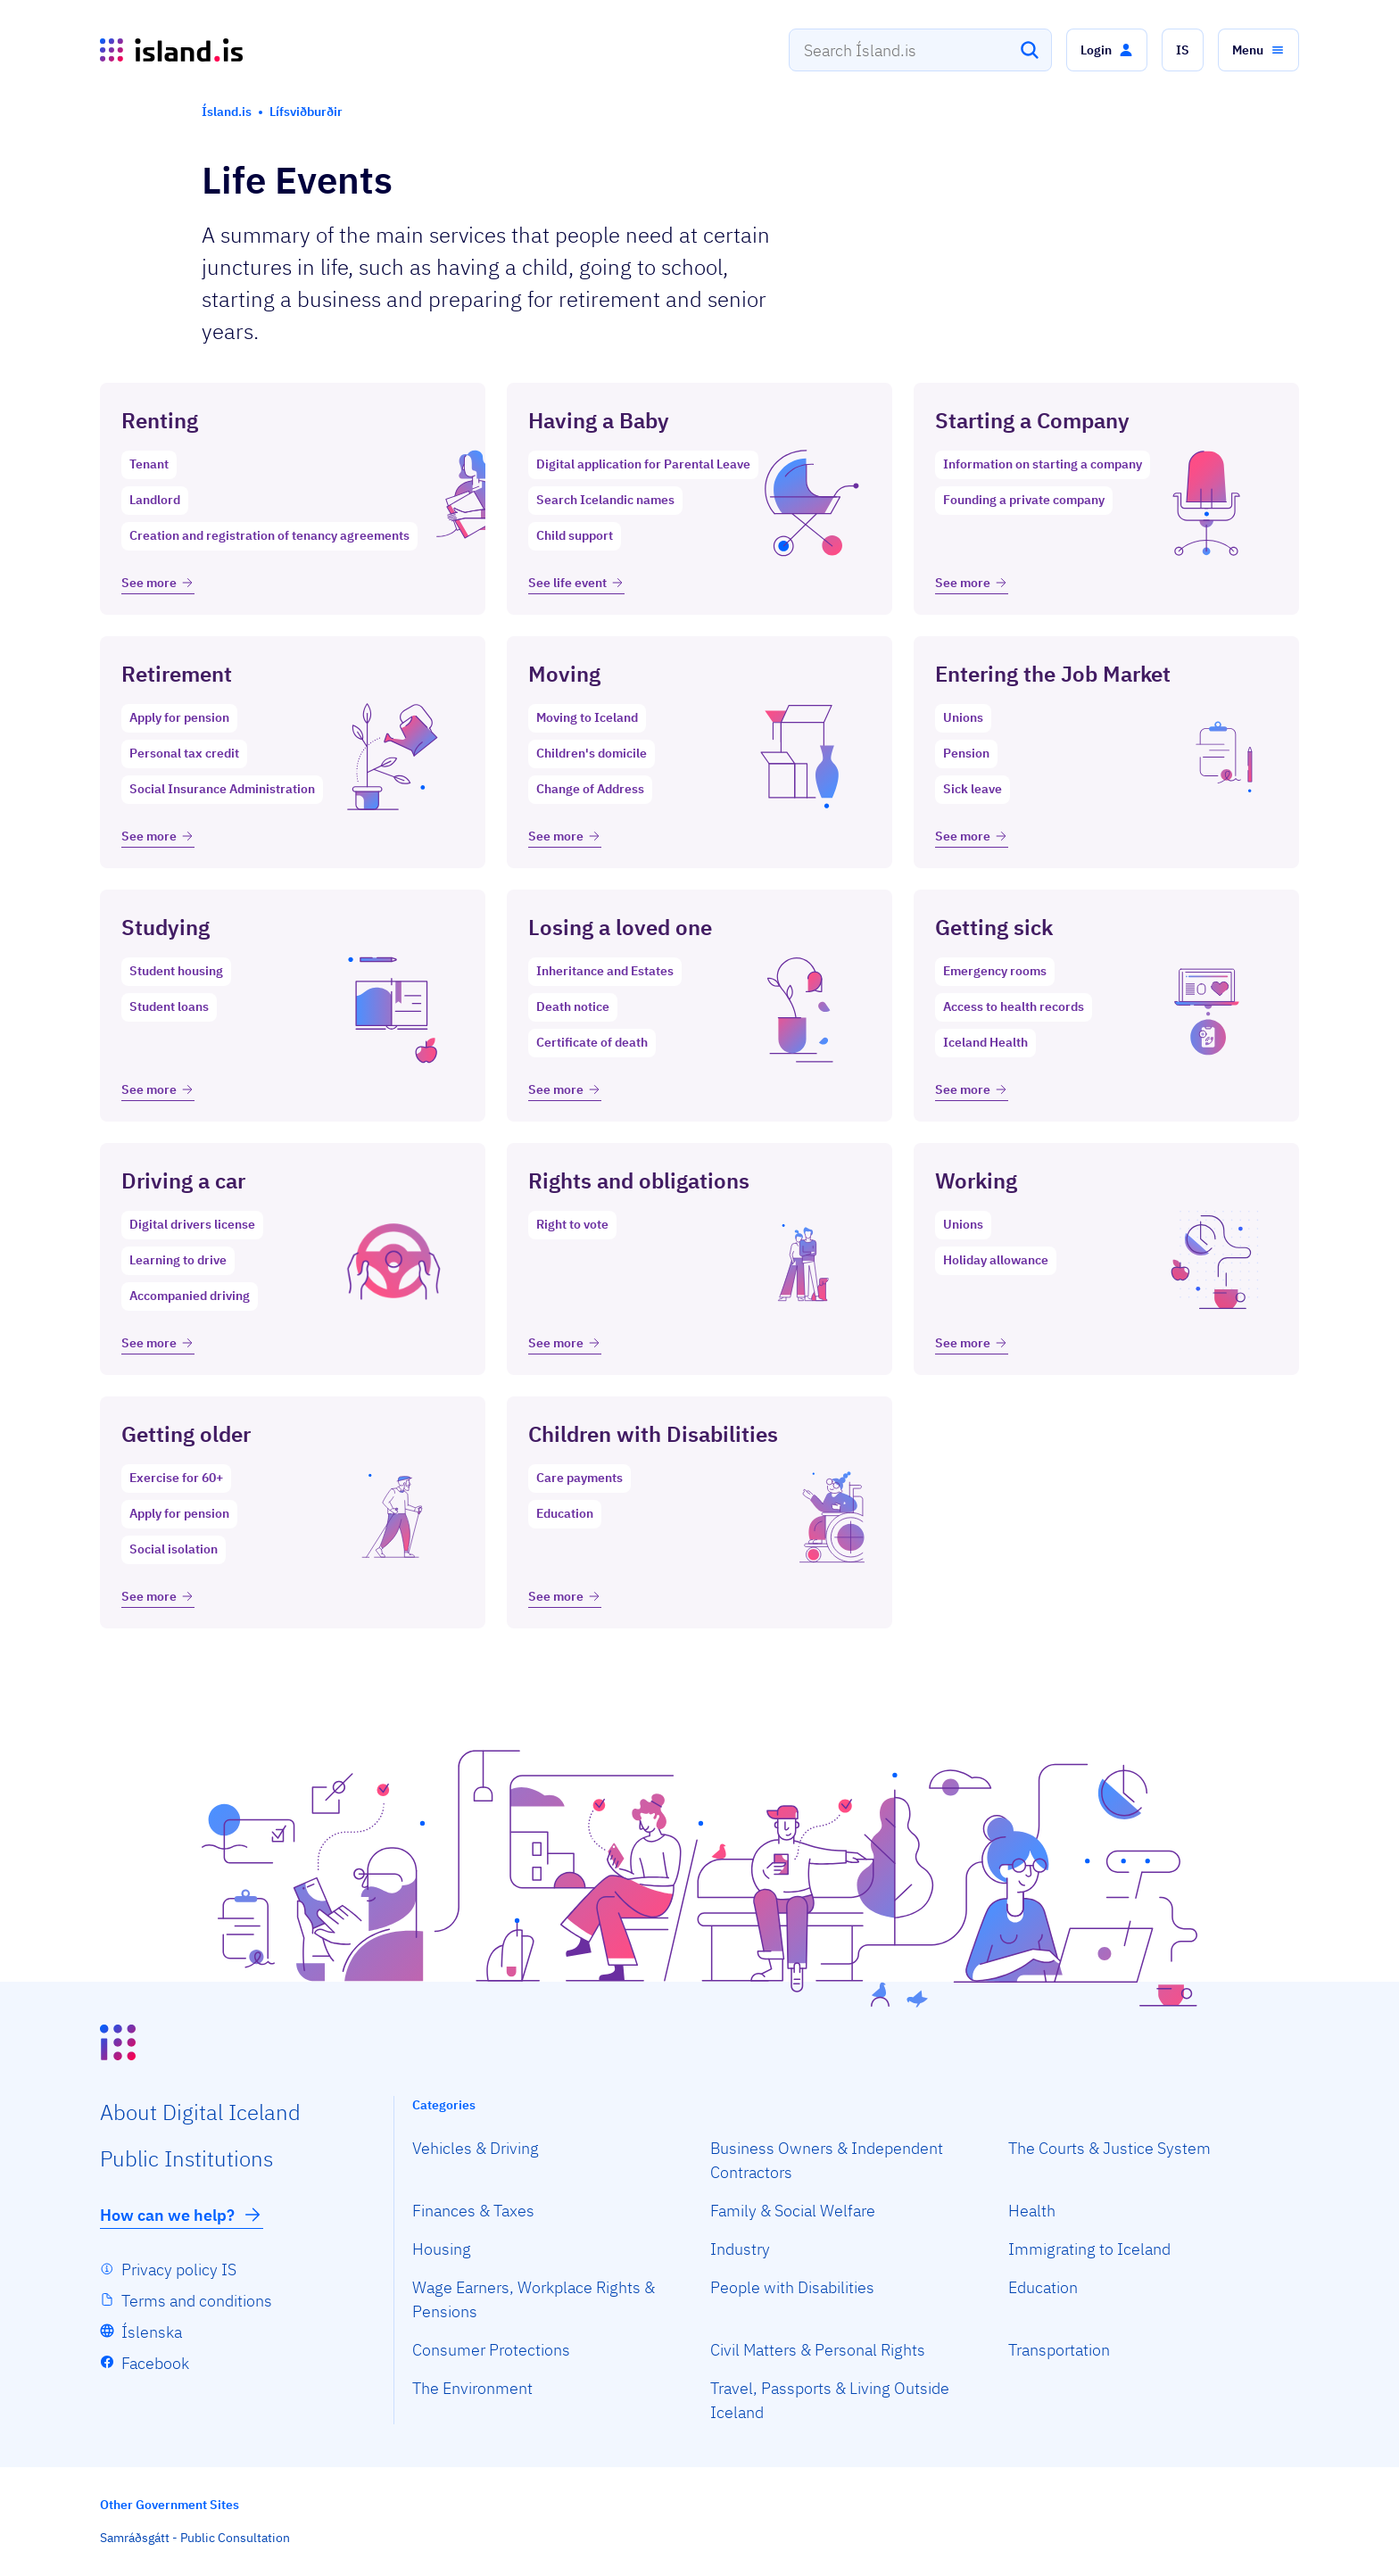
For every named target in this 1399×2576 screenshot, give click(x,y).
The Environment (472, 2388)
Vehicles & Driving (475, 2148)
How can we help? (181, 2214)
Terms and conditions (196, 2300)
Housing (441, 2249)
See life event (576, 583)
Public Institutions (186, 2158)
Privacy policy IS (178, 2269)
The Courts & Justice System (1109, 2148)
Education (1043, 2287)
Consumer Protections (491, 2350)
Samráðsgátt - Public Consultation (195, 2538)
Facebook (155, 2363)
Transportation (1059, 2350)
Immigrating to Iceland (1089, 2249)
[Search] (1029, 50)
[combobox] (920, 50)
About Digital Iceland (200, 2112)
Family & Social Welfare (792, 2210)
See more (158, 583)
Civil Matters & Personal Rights (817, 2350)
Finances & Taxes (473, 2210)
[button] (1106, 50)
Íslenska (151, 2332)
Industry (740, 2249)
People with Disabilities (792, 2287)
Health (1031, 2210)
